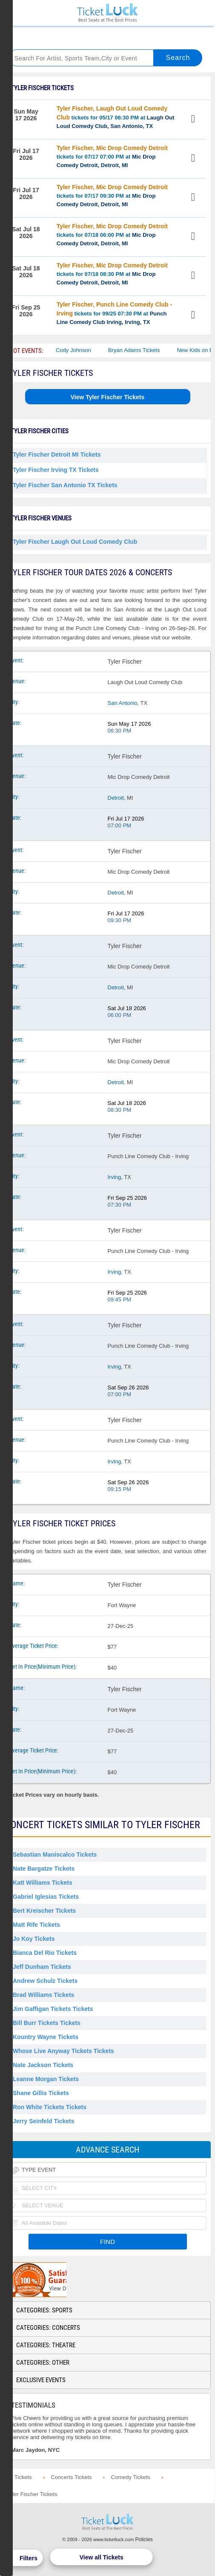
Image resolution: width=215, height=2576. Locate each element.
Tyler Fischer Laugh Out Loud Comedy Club (75, 541)
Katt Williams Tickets (42, 1882)
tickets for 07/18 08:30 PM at (112, 274)
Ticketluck (107, 13)
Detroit (116, 798)
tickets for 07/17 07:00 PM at (112, 156)
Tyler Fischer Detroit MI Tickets (56, 454)
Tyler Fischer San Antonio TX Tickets (65, 485)
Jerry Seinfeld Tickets (43, 2121)
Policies (144, 2539)
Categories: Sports (44, 2310)
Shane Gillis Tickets (41, 2093)
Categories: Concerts (48, 2328)
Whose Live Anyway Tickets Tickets (63, 2051)
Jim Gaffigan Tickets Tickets (53, 2008)
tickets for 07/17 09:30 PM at (112, 195)
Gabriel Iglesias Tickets (46, 1896)
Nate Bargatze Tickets (44, 1868)
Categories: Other (42, 2362)
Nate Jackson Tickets (43, 2065)
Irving (114, 1177)
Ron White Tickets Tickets (49, 2107)
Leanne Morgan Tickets (46, 2079)
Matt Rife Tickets (36, 1924)
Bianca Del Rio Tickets (45, 1952)
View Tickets (194, 120)
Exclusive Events (41, 2380)
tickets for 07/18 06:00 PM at (112, 235)
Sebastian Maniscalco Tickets (55, 1854)
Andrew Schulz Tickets (45, 1980)
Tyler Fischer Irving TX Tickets (56, 469)
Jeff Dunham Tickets (42, 1966)
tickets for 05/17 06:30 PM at (116, 117)
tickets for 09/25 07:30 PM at (114, 313)
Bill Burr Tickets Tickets (46, 2022)
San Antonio (123, 703)
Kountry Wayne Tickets (45, 2037)
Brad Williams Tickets (43, 1994)
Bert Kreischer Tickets (44, 1910)
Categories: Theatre (45, 2345)
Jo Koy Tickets (34, 1938)
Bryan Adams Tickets (141, 350)
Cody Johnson (81, 350)
